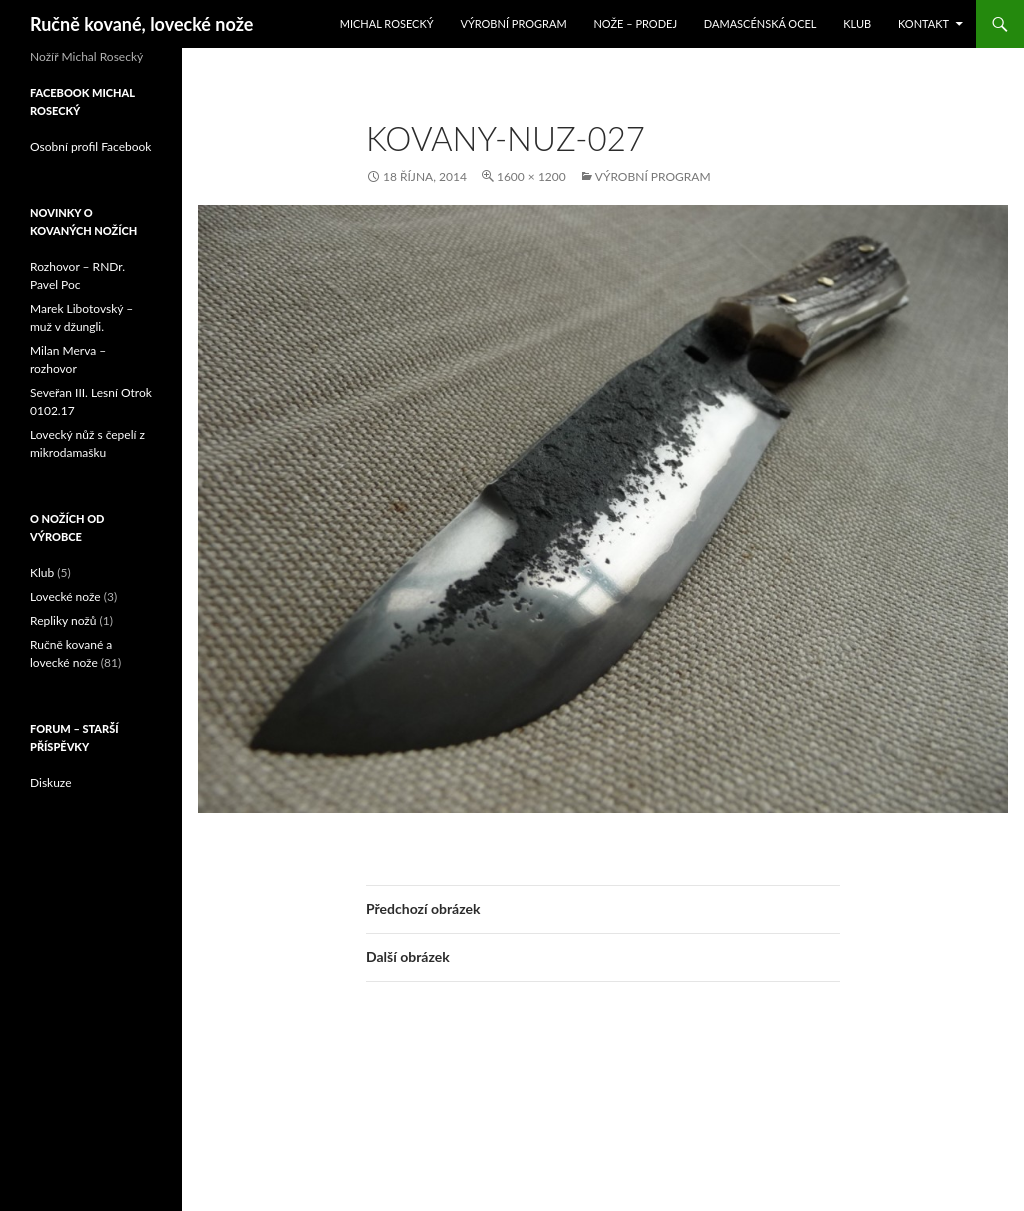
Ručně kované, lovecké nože (141, 24)
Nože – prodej (635, 23)
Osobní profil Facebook (90, 146)
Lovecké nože (65, 596)
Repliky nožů (63, 620)
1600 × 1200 (531, 176)
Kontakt (923, 23)
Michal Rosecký (387, 23)
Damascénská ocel (760, 23)
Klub (857, 23)
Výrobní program (513, 23)
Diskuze (51, 782)
